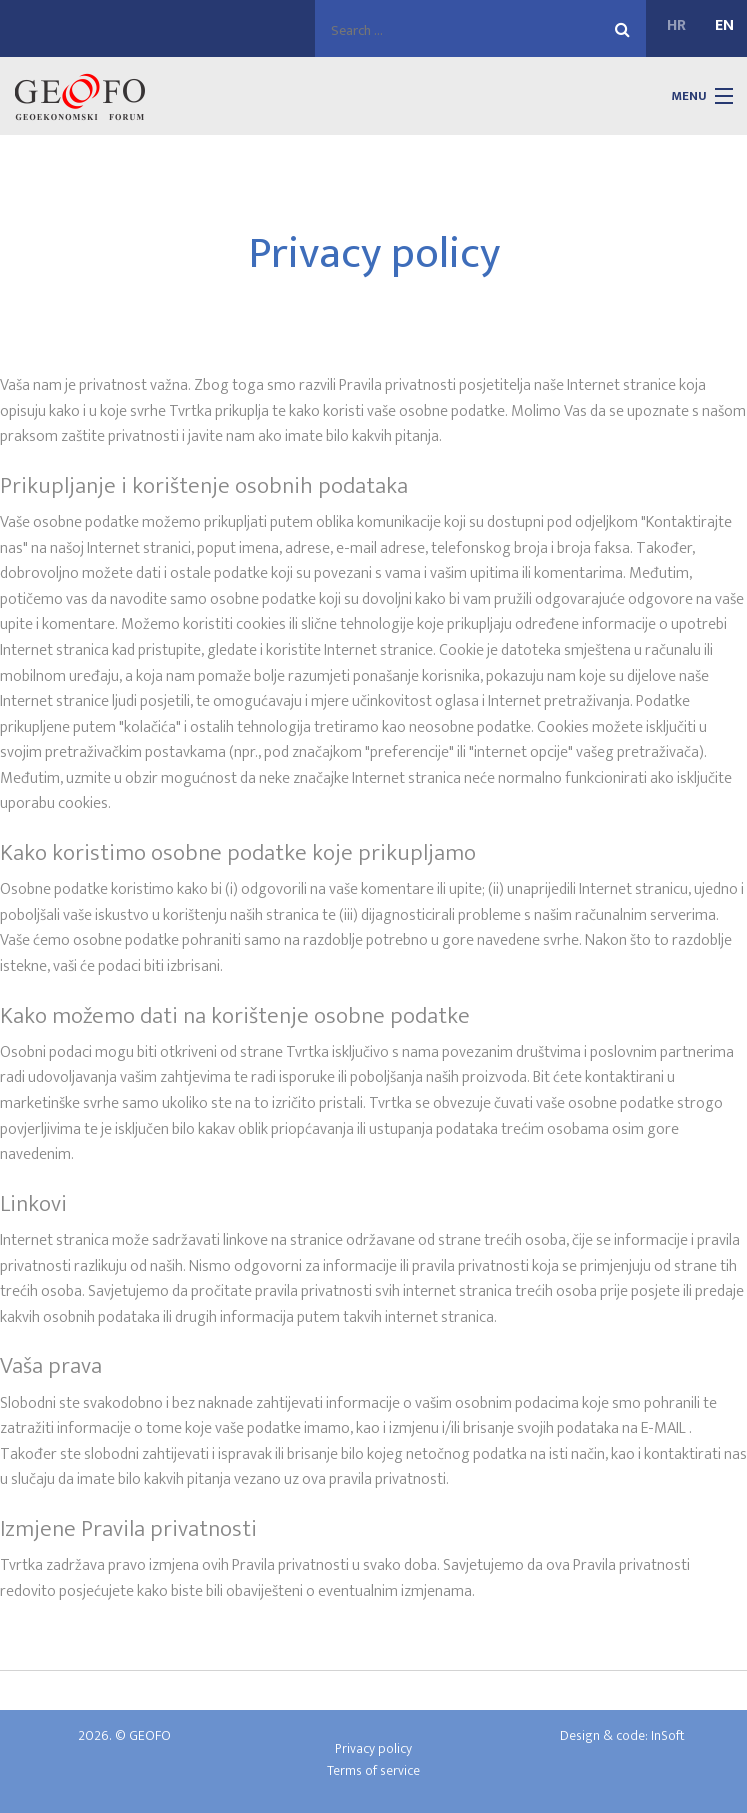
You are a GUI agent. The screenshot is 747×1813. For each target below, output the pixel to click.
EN (724, 26)
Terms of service (373, 1771)
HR (676, 26)
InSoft (668, 1736)
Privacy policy (373, 1749)
